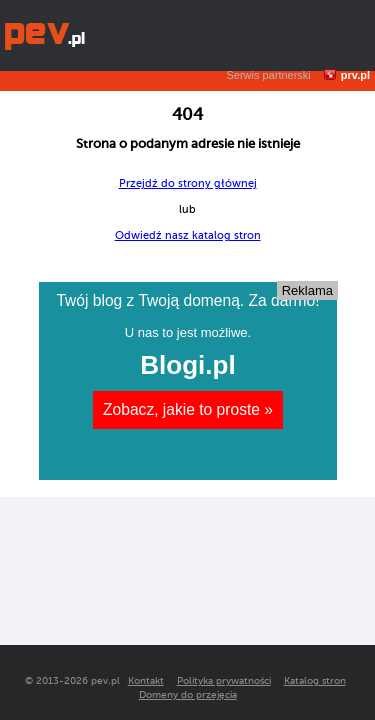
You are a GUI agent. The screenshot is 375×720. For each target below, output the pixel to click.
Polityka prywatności (224, 680)
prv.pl (355, 75)
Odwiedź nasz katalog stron (188, 235)
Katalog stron (315, 680)
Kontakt (146, 680)
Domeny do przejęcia (188, 694)
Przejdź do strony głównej (188, 183)
